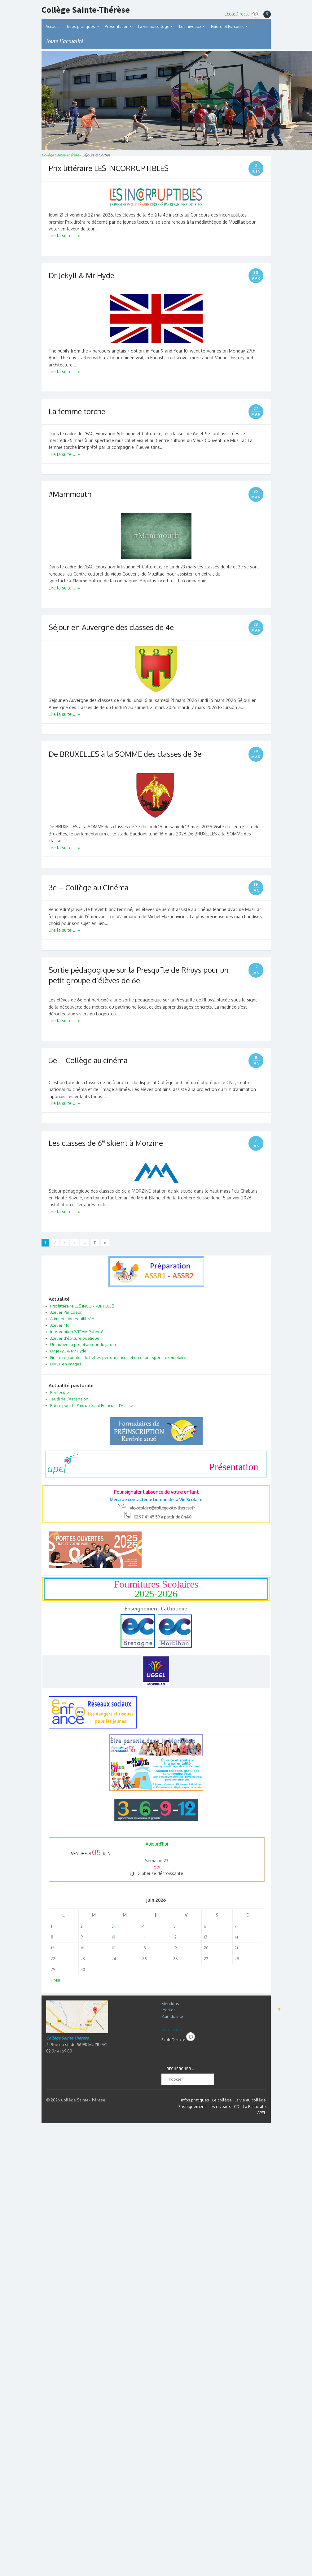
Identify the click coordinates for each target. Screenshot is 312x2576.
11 (95, 1242)
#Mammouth (70, 494)
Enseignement (192, 2106)
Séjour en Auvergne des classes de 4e (111, 627)
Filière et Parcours (227, 26)
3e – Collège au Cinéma (89, 887)
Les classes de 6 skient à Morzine (106, 1143)
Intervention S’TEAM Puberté (76, 1331)
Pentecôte (59, 1392)
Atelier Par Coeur (66, 1312)
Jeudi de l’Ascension (69, 1398)
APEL (261, 2112)
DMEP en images (65, 1363)
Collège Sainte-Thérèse (86, 10)
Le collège (222, 2099)
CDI (237, 2106)
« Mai (55, 1980)
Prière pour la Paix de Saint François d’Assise (91, 1405)
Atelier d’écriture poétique (74, 1338)
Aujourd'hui (157, 1844)
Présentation (117, 26)
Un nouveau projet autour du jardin (83, 1344)
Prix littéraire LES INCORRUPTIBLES (109, 168)
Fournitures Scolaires (156, 1589)
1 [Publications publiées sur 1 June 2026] (51, 1926)
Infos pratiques (81, 26)
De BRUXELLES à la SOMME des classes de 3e (125, 754)
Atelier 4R (59, 1325)
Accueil (52, 26)
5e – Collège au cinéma (88, 1060)
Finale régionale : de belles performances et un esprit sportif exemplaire (118, 1357)
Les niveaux (220, 2106)
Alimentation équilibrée (72, 1318)
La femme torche (77, 411)
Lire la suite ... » (64, 235)
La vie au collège (153, 26)
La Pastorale (254, 2106)
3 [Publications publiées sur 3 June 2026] (113, 1926)
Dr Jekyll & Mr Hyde (81, 275)
